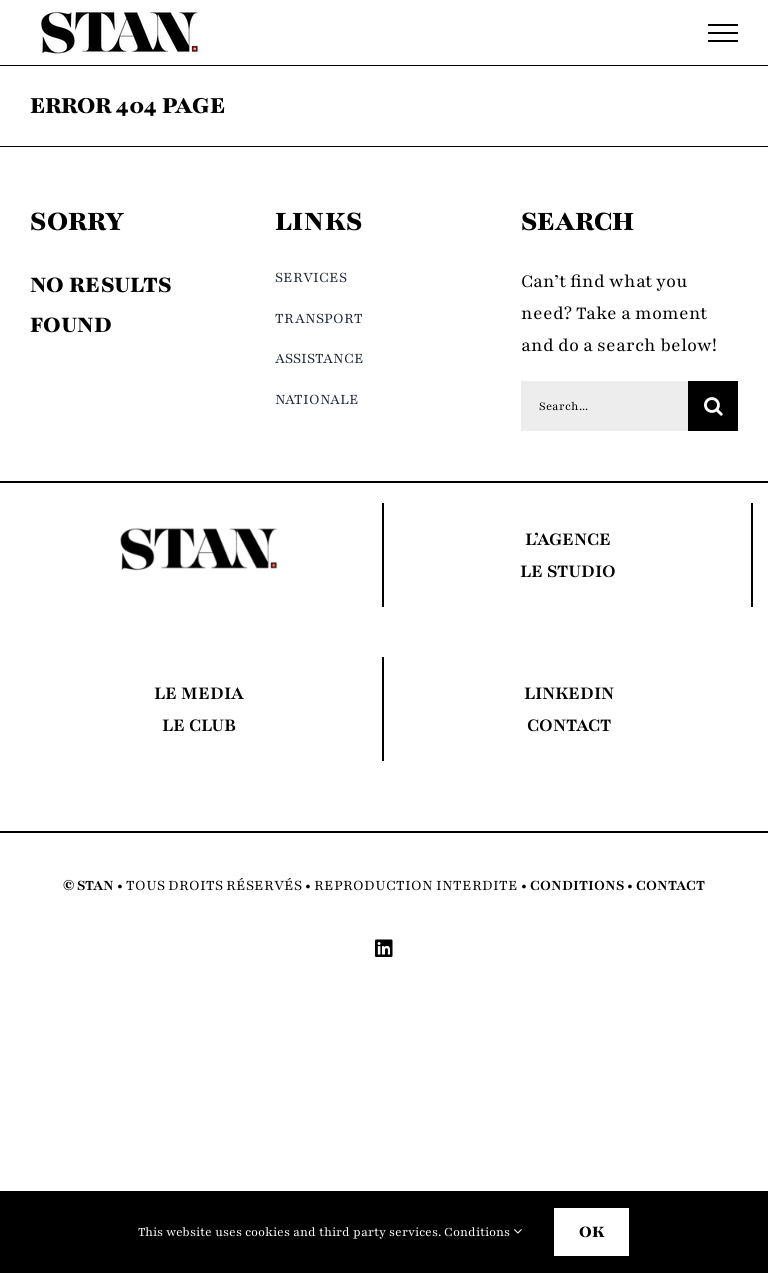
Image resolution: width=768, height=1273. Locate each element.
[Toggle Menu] (723, 33)
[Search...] (604, 406)
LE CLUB (199, 725)
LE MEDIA (199, 693)
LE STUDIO (568, 571)
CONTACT (569, 725)
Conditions (483, 1232)
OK (591, 1232)
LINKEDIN (569, 693)
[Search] (713, 406)
